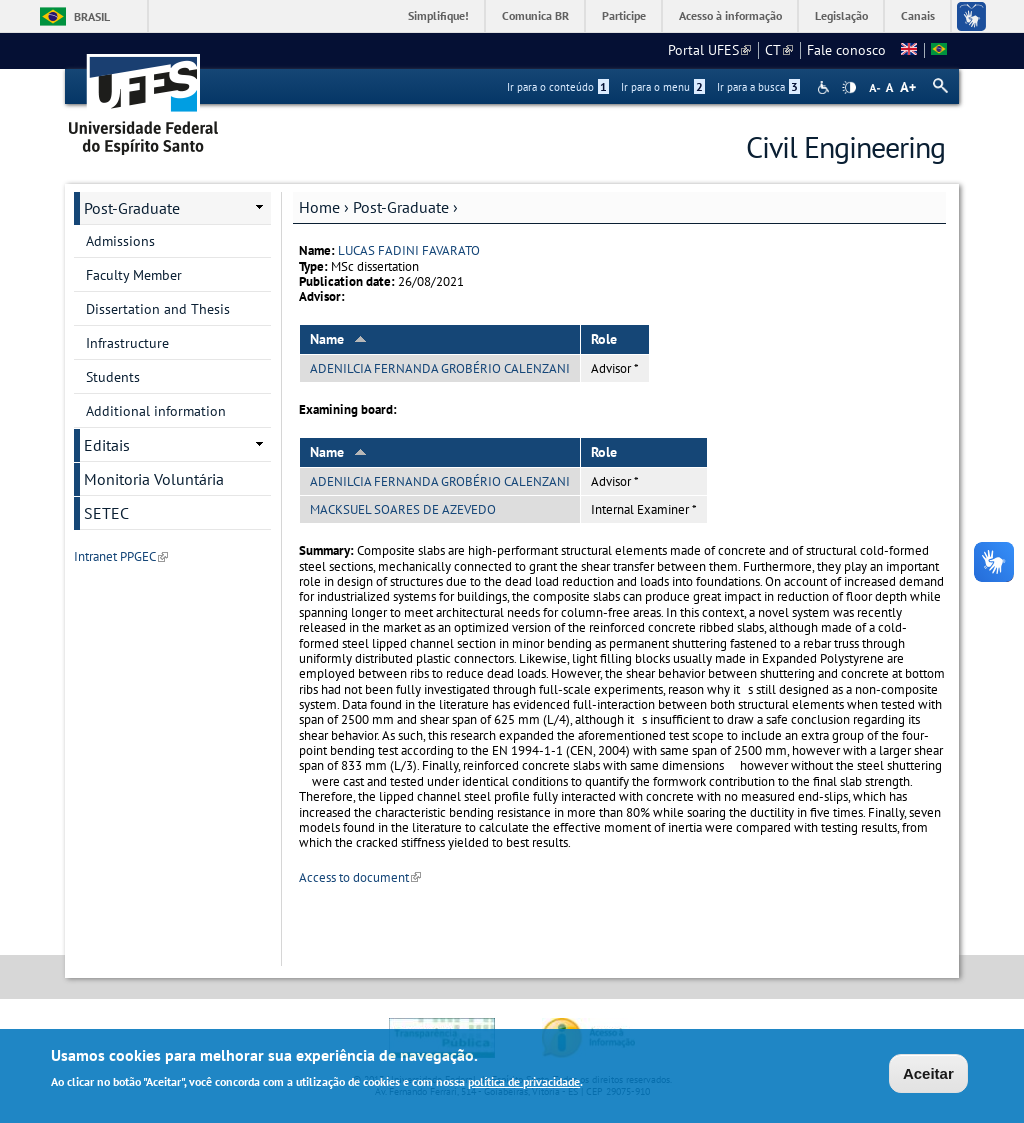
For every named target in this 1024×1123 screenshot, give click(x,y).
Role (604, 339)
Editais (107, 445)
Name (338, 339)
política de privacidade (524, 1084)
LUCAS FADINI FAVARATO (409, 250)
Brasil (92, 16)
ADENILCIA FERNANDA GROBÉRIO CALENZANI (440, 368)
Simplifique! (438, 15)
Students (113, 377)
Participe (624, 15)
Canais (918, 15)
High (849, 88)
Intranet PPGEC (121, 556)
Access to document (360, 877)
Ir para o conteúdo (558, 87)
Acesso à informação (730, 15)
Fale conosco (846, 50)
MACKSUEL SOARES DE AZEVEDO (403, 509)
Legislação (841, 15)
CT (779, 50)
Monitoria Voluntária (154, 479)
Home (319, 207)
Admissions (120, 241)
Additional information (156, 411)
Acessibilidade (825, 87)
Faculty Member (134, 275)
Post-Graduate (401, 207)
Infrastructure (127, 343)
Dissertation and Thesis (158, 309)
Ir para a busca (758, 87)
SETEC (106, 513)
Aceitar (928, 1076)
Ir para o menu (663, 87)
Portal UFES (709, 50)
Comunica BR (535, 15)
